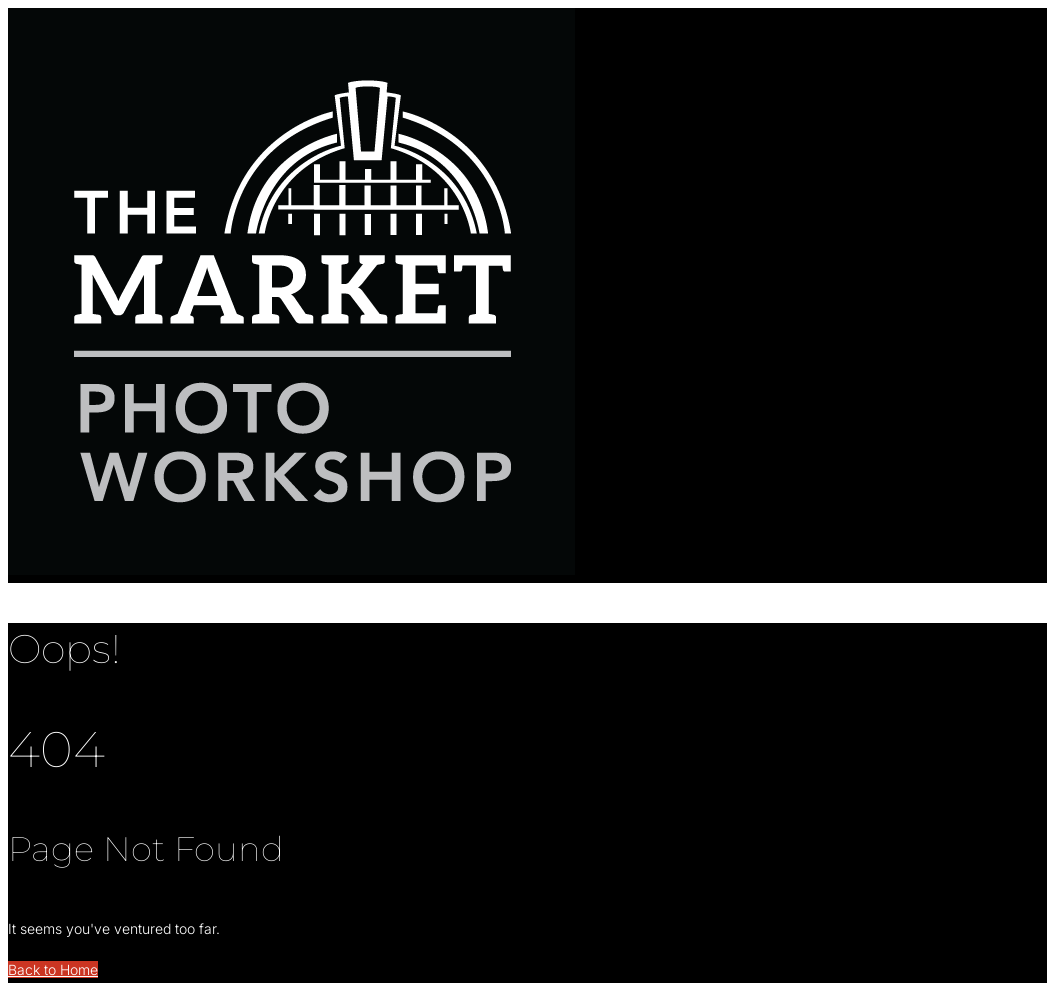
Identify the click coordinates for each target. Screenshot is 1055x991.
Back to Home (53, 969)
